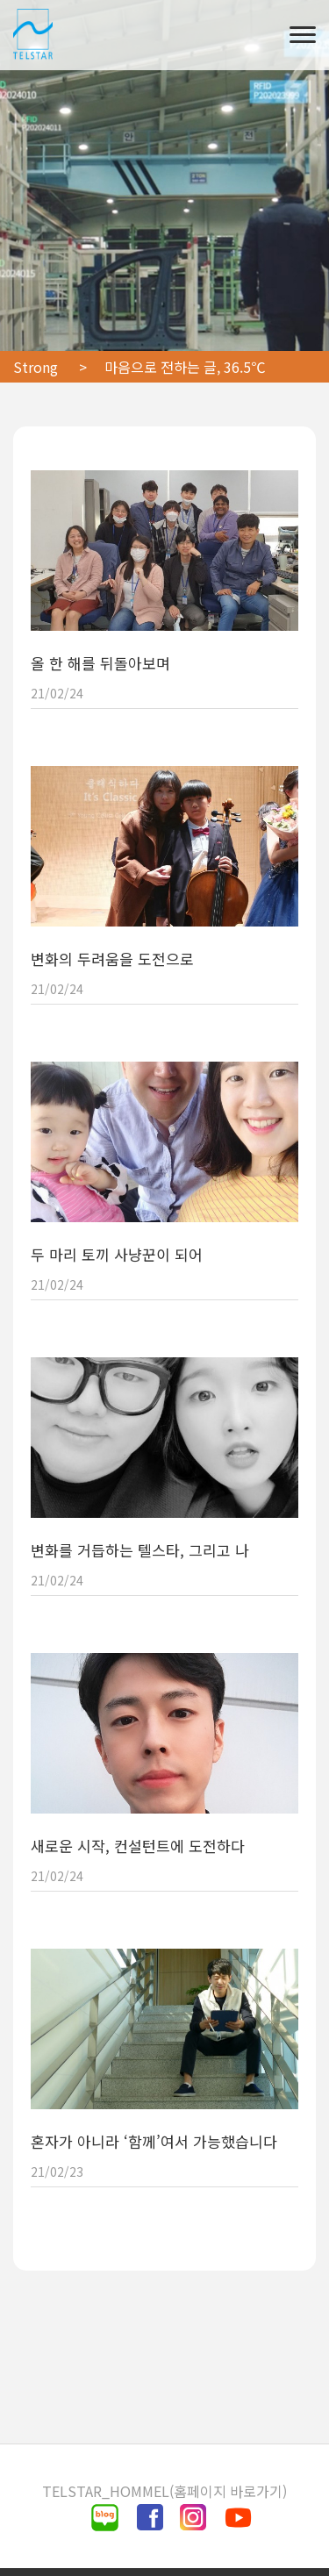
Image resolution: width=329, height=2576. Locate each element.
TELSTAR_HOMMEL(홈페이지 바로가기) (164, 2490)
